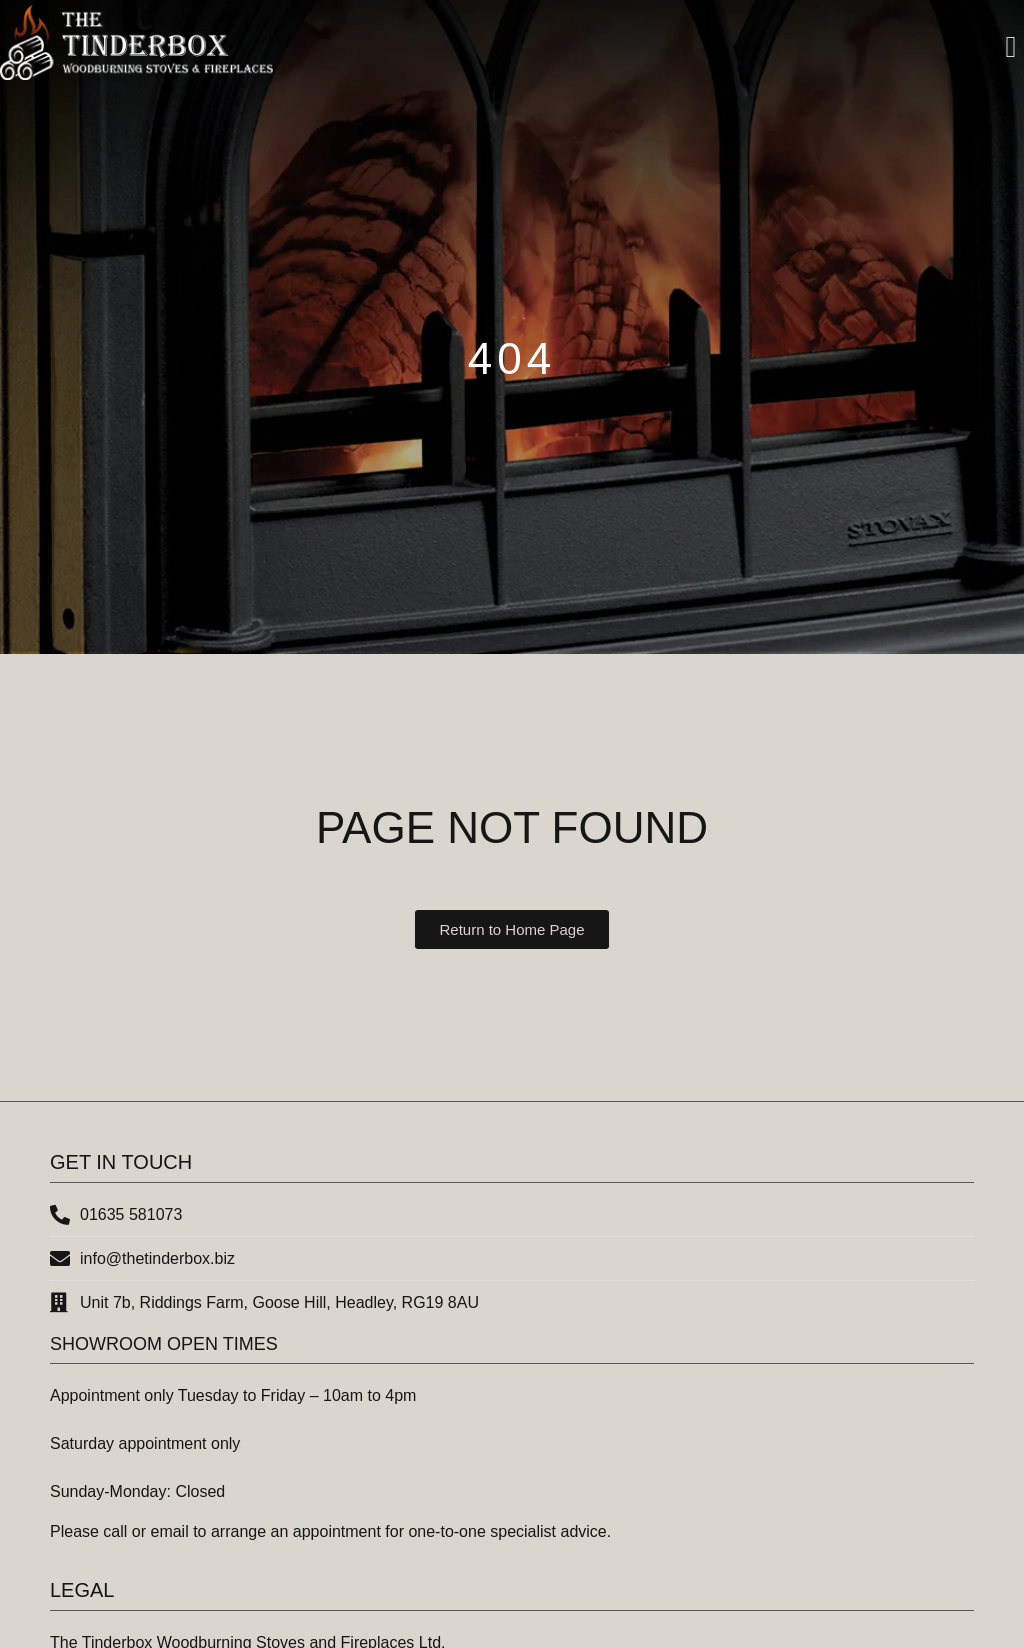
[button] (1011, 47)
